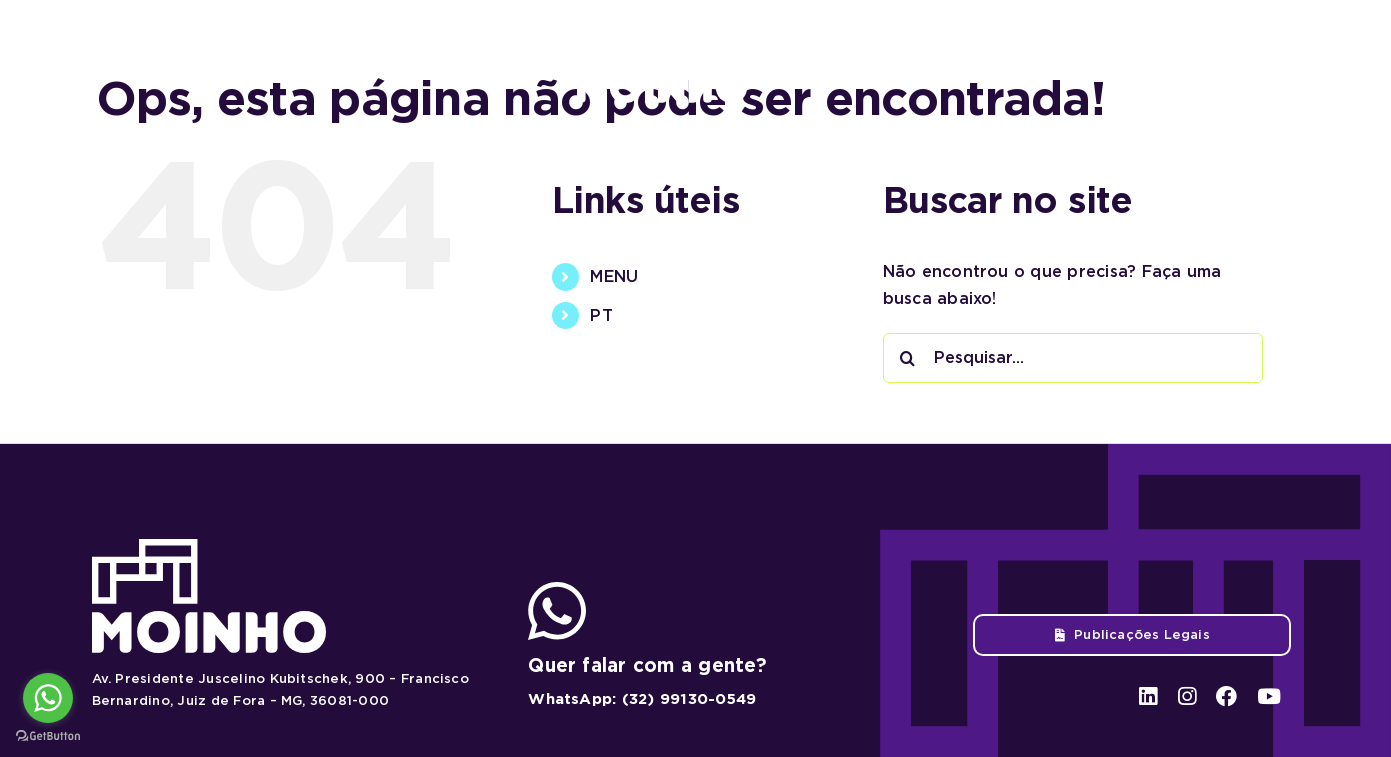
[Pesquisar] (908, 358)
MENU (614, 276)
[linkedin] (1144, 61)
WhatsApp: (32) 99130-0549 (642, 699)
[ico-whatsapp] (557, 589)
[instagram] (1181, 61)
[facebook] (1220, 61)
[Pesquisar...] (1073, 358)
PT (601, 315)
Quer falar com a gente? (647, 665)
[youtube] (1260, 61)
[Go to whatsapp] (48, 698)
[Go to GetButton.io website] (48, 736)
